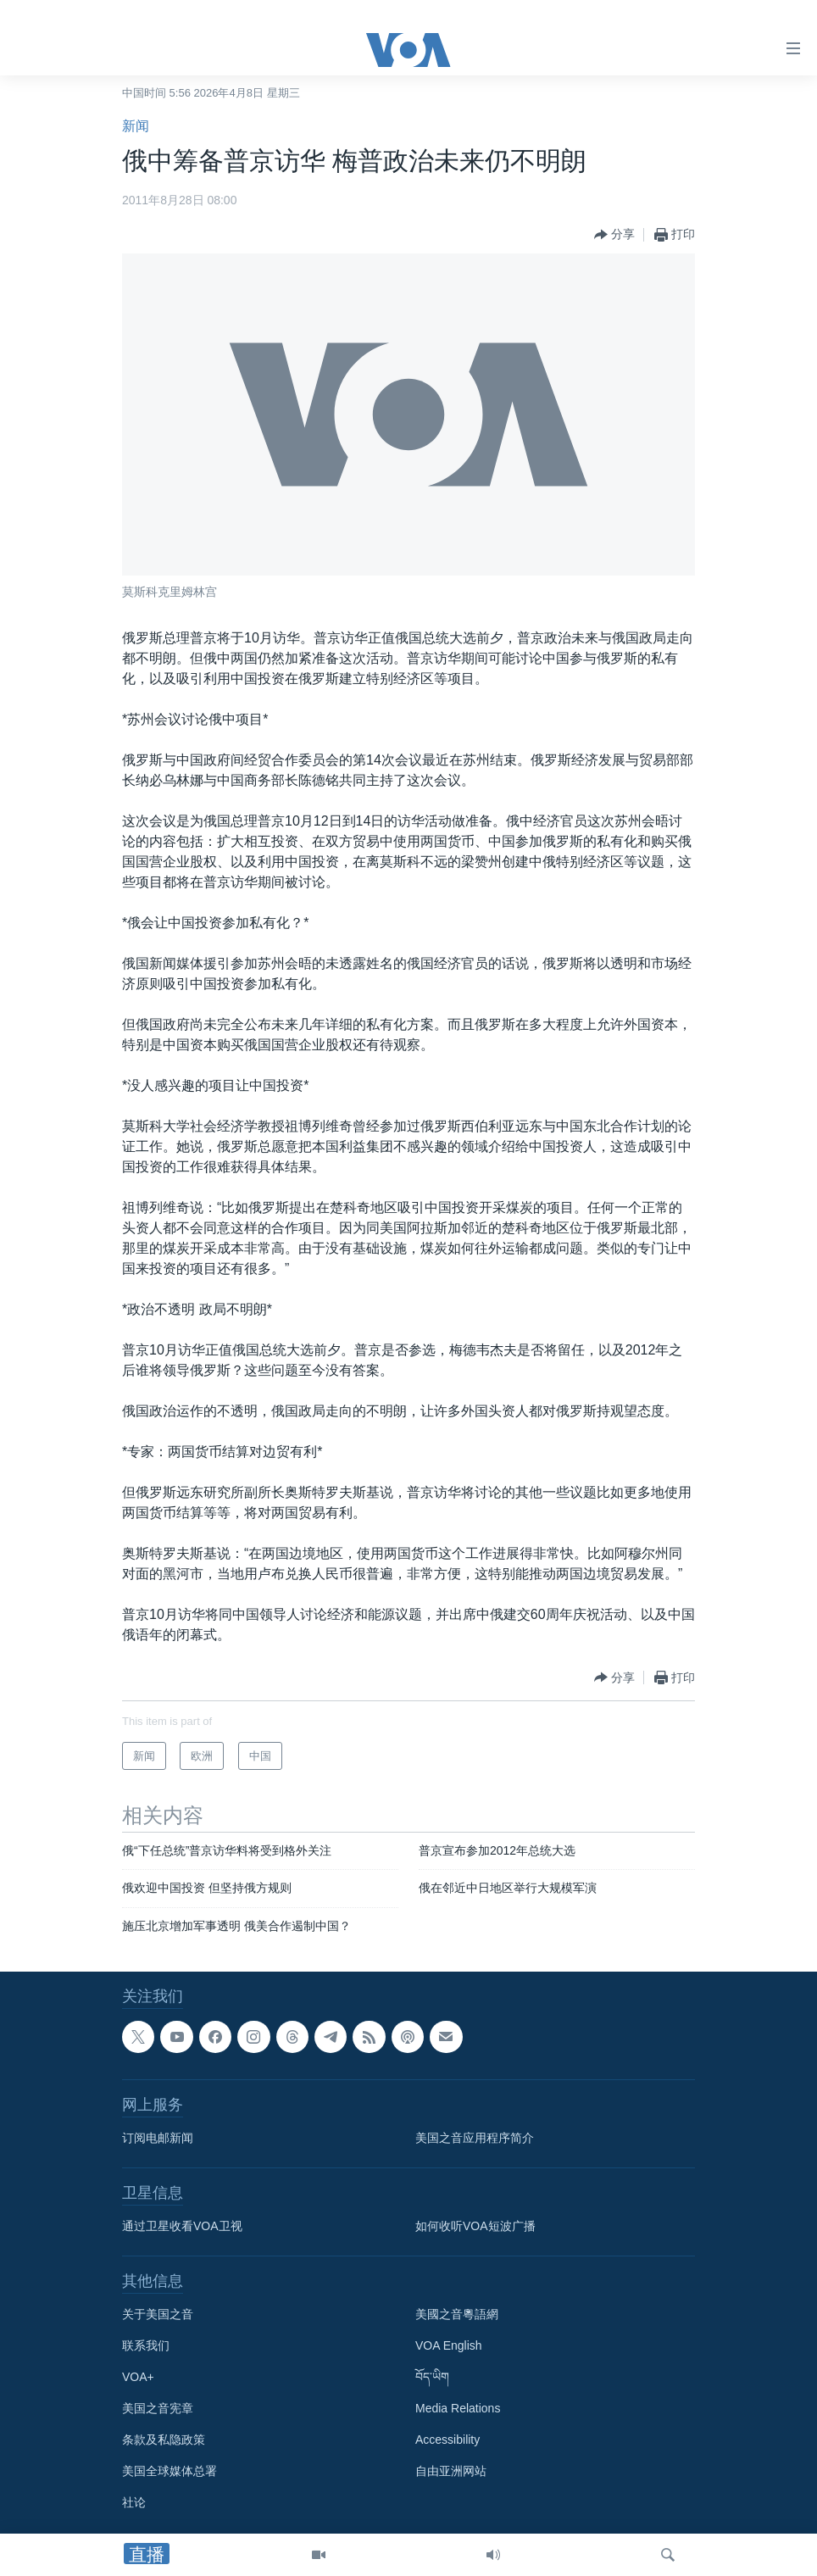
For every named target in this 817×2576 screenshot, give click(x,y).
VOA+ (138, 2377)
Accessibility (447, 2439)
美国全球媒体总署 (169, 2471)
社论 (134, 2502)
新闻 (135, 126)
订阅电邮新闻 (157, 2138)
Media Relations (457, 2408)
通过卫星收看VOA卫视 (182, 2226)
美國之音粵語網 (456, 2314)
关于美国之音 (157, 2314)
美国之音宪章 (157, 2408)
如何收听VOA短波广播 (475, 2226)
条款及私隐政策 (163, 2439)
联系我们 (146, 2345)
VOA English (448, 2345)
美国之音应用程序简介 (474, 2138)
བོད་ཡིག (432, 2377)
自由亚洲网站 (450, 2471)
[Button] (614, 235)
